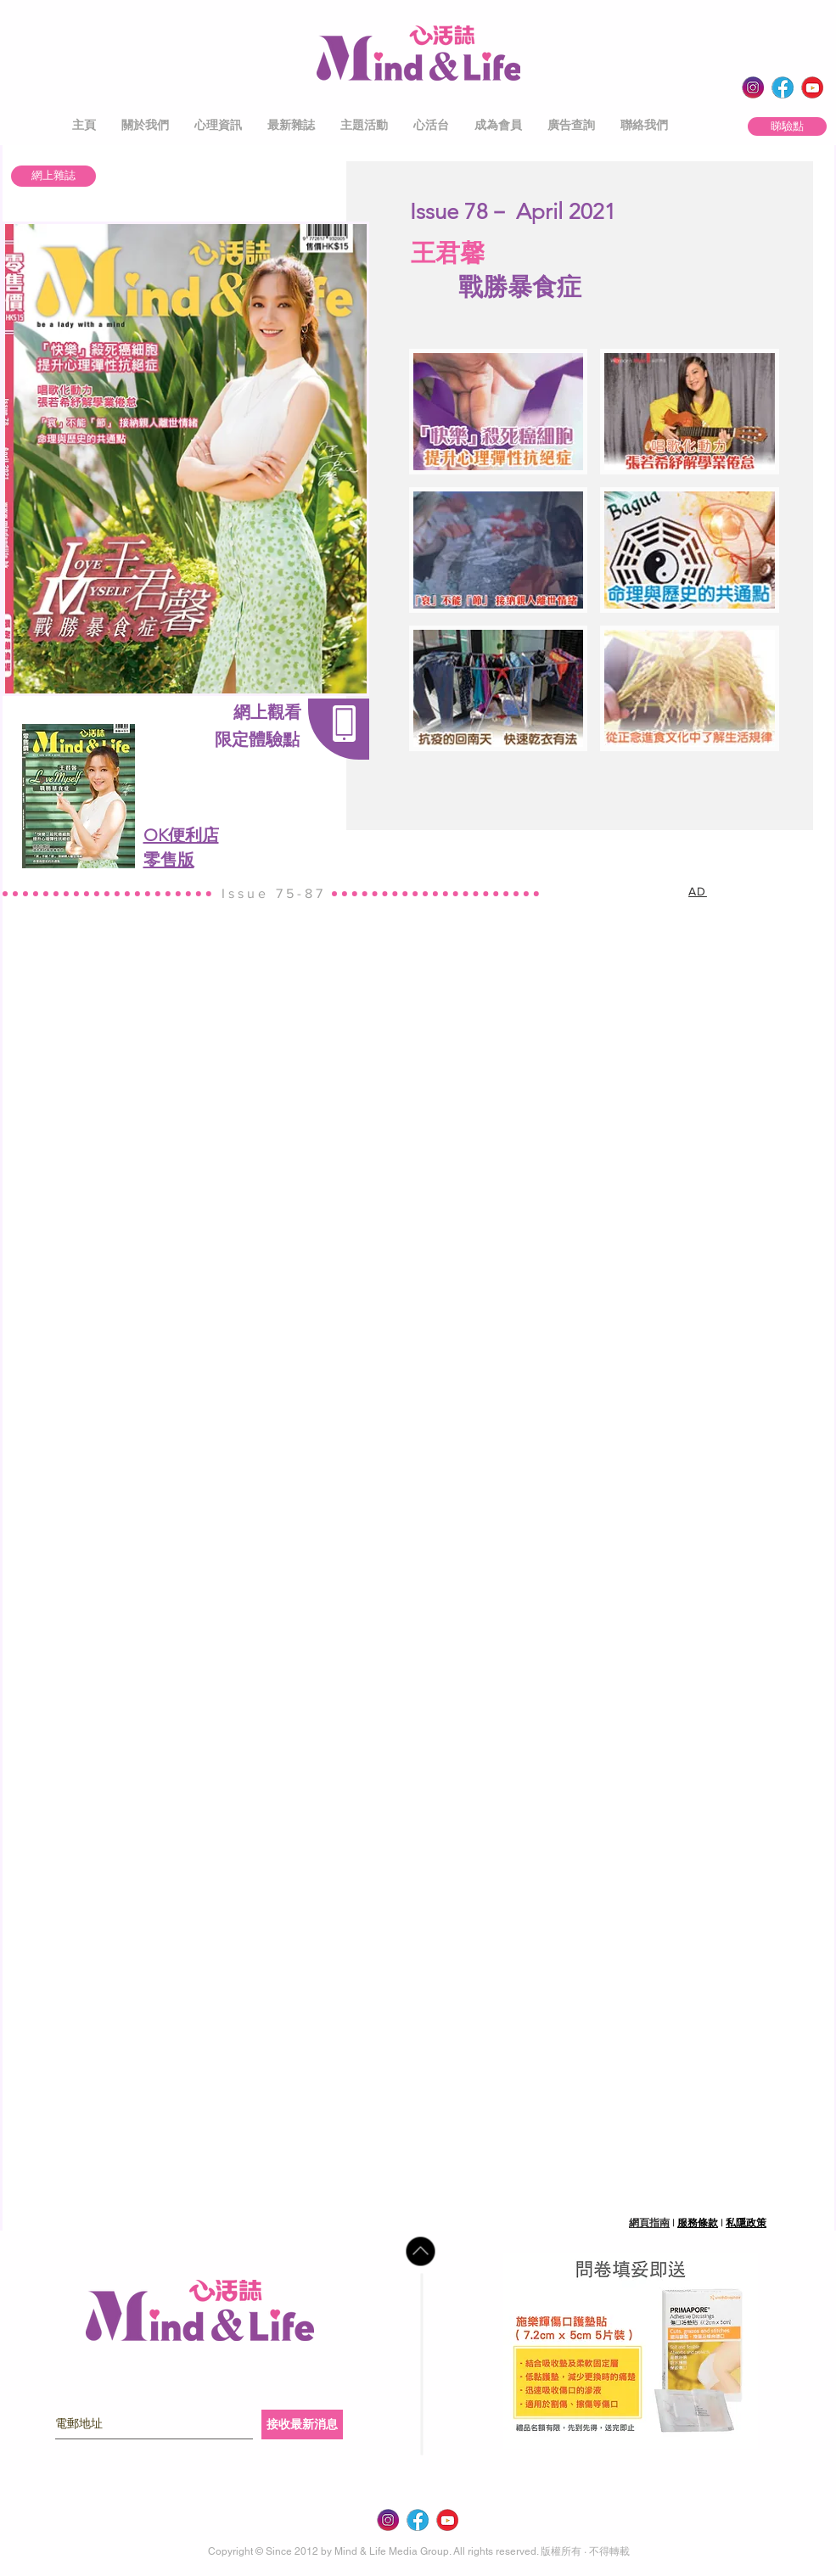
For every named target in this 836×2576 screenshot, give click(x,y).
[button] (145, 125)
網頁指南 (649, 2223)
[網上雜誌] (53, 176)
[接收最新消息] (302, 2424)
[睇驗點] (787, 126)
